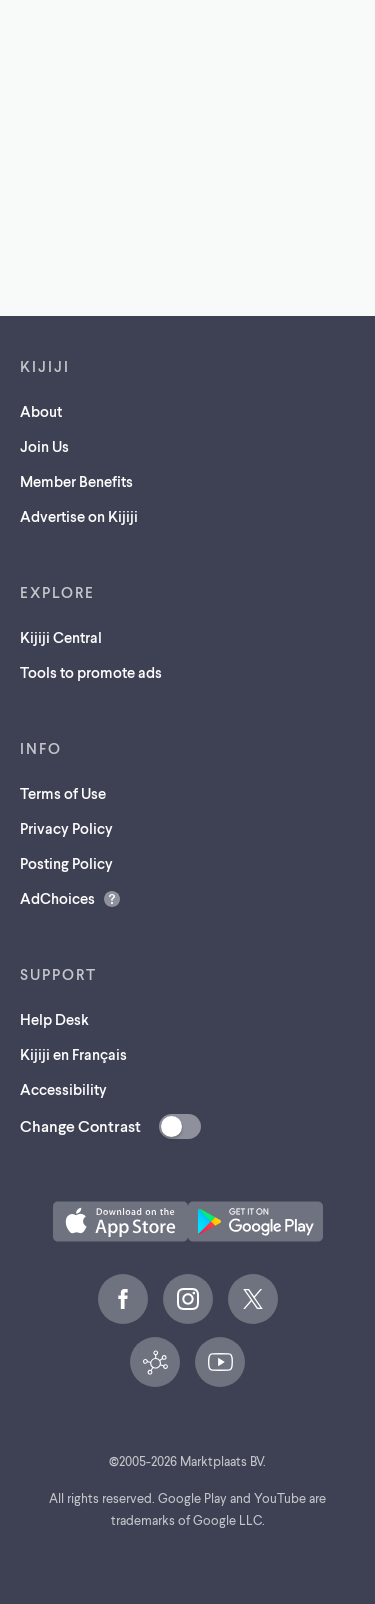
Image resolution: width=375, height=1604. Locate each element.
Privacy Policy (66, 828)
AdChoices (57, 898)
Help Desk (54, 1019)
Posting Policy (66, 863)
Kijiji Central (61, 637)
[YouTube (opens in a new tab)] (220, 1362)
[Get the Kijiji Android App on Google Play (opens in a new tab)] (255, 1221)
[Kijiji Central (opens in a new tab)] (155, 1362)
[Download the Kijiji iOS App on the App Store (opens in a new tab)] (120, 1221)
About (41, 411)
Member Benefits (76, 481)
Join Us (44, 446)
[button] (120, 1221)
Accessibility (63, 1089)
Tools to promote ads (91, 672)
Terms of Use (63, 793)
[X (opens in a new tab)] (253, 1299)
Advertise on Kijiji (79, 516)
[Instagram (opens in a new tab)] (188, 1299)
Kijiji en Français (73, 1054)
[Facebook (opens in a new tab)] (123, 1299)
